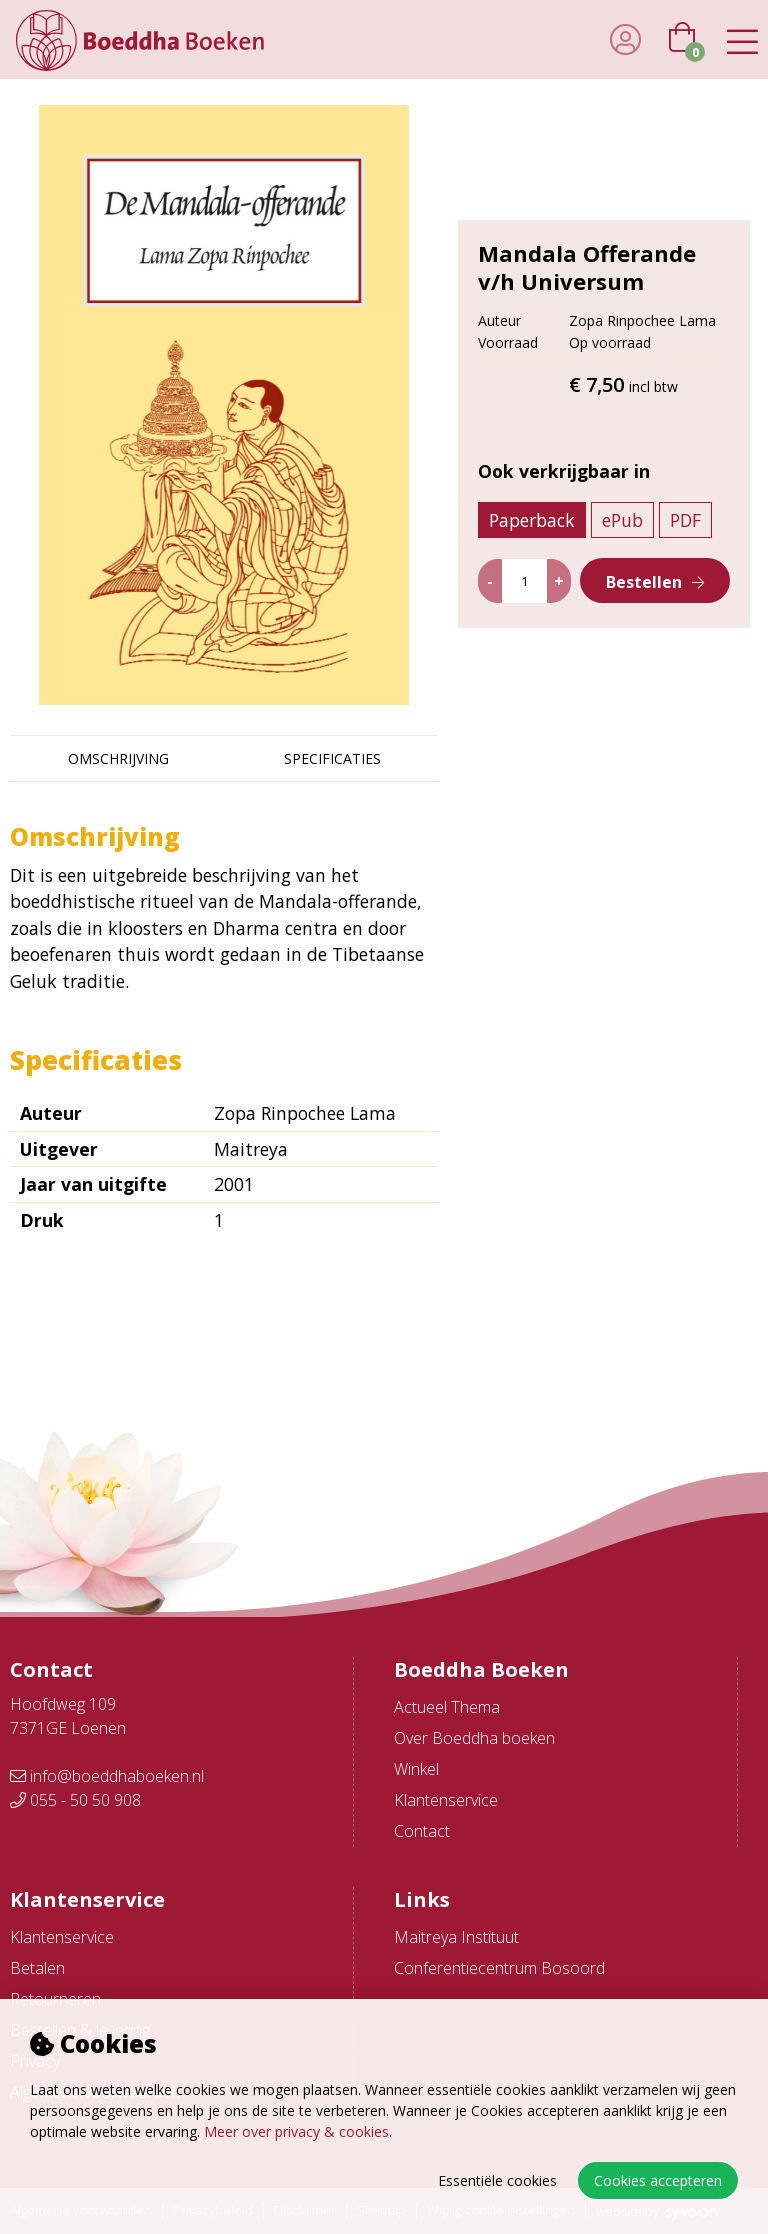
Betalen (37, 1968)
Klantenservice (446, 1800)
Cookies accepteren (658, 2180)
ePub (622, 520)
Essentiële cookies (497, 2180)
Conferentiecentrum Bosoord (499, 1968)
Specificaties (332, 758)
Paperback (532, 520)
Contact (422, 1831)
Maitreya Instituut (456, 1937)
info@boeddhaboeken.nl (107, 1776)
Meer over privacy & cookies (296, 2131)
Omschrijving (118, 758)
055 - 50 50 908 (75, 1800)
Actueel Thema (447, 1707)
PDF (685, 520)
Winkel (416, 1769)
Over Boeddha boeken (474, 1738)
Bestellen (644, 582)
